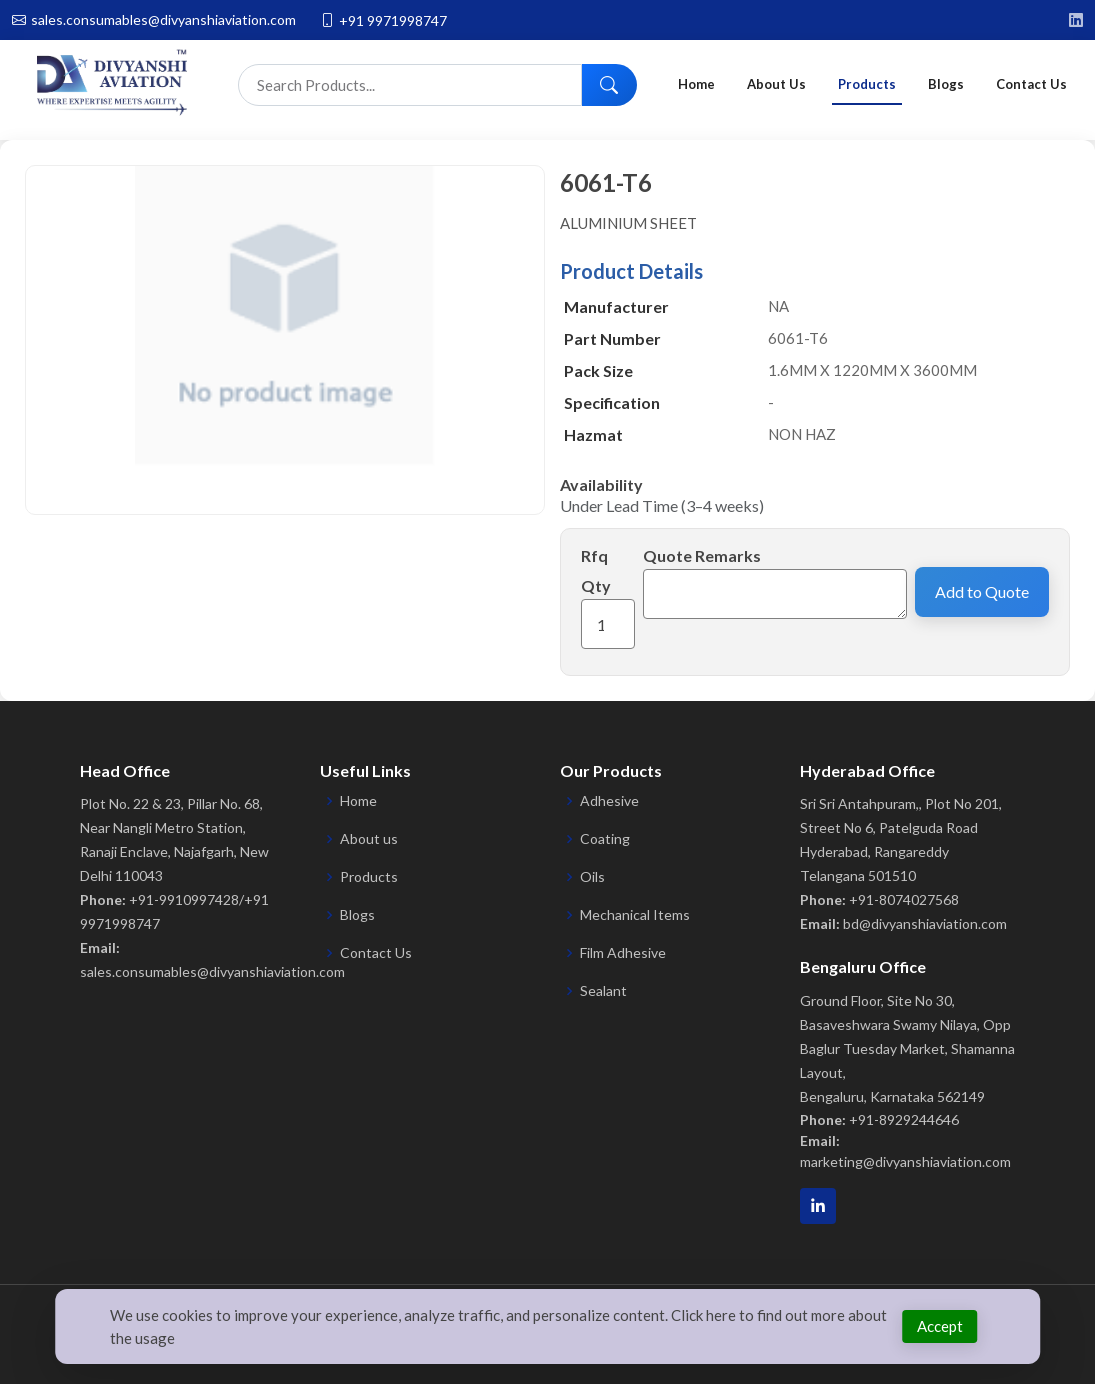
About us (369, 839)
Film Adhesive (623, 953)
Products (867, 84)
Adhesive (609, 801)
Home (696, 84)
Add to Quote (982, 591)
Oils (592, 877)
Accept (940, 1326)
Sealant (603, 991)
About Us (776, 84)
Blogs (946, 84)
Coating (605, 839)
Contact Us (1031, 84)
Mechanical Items (635, 915)
